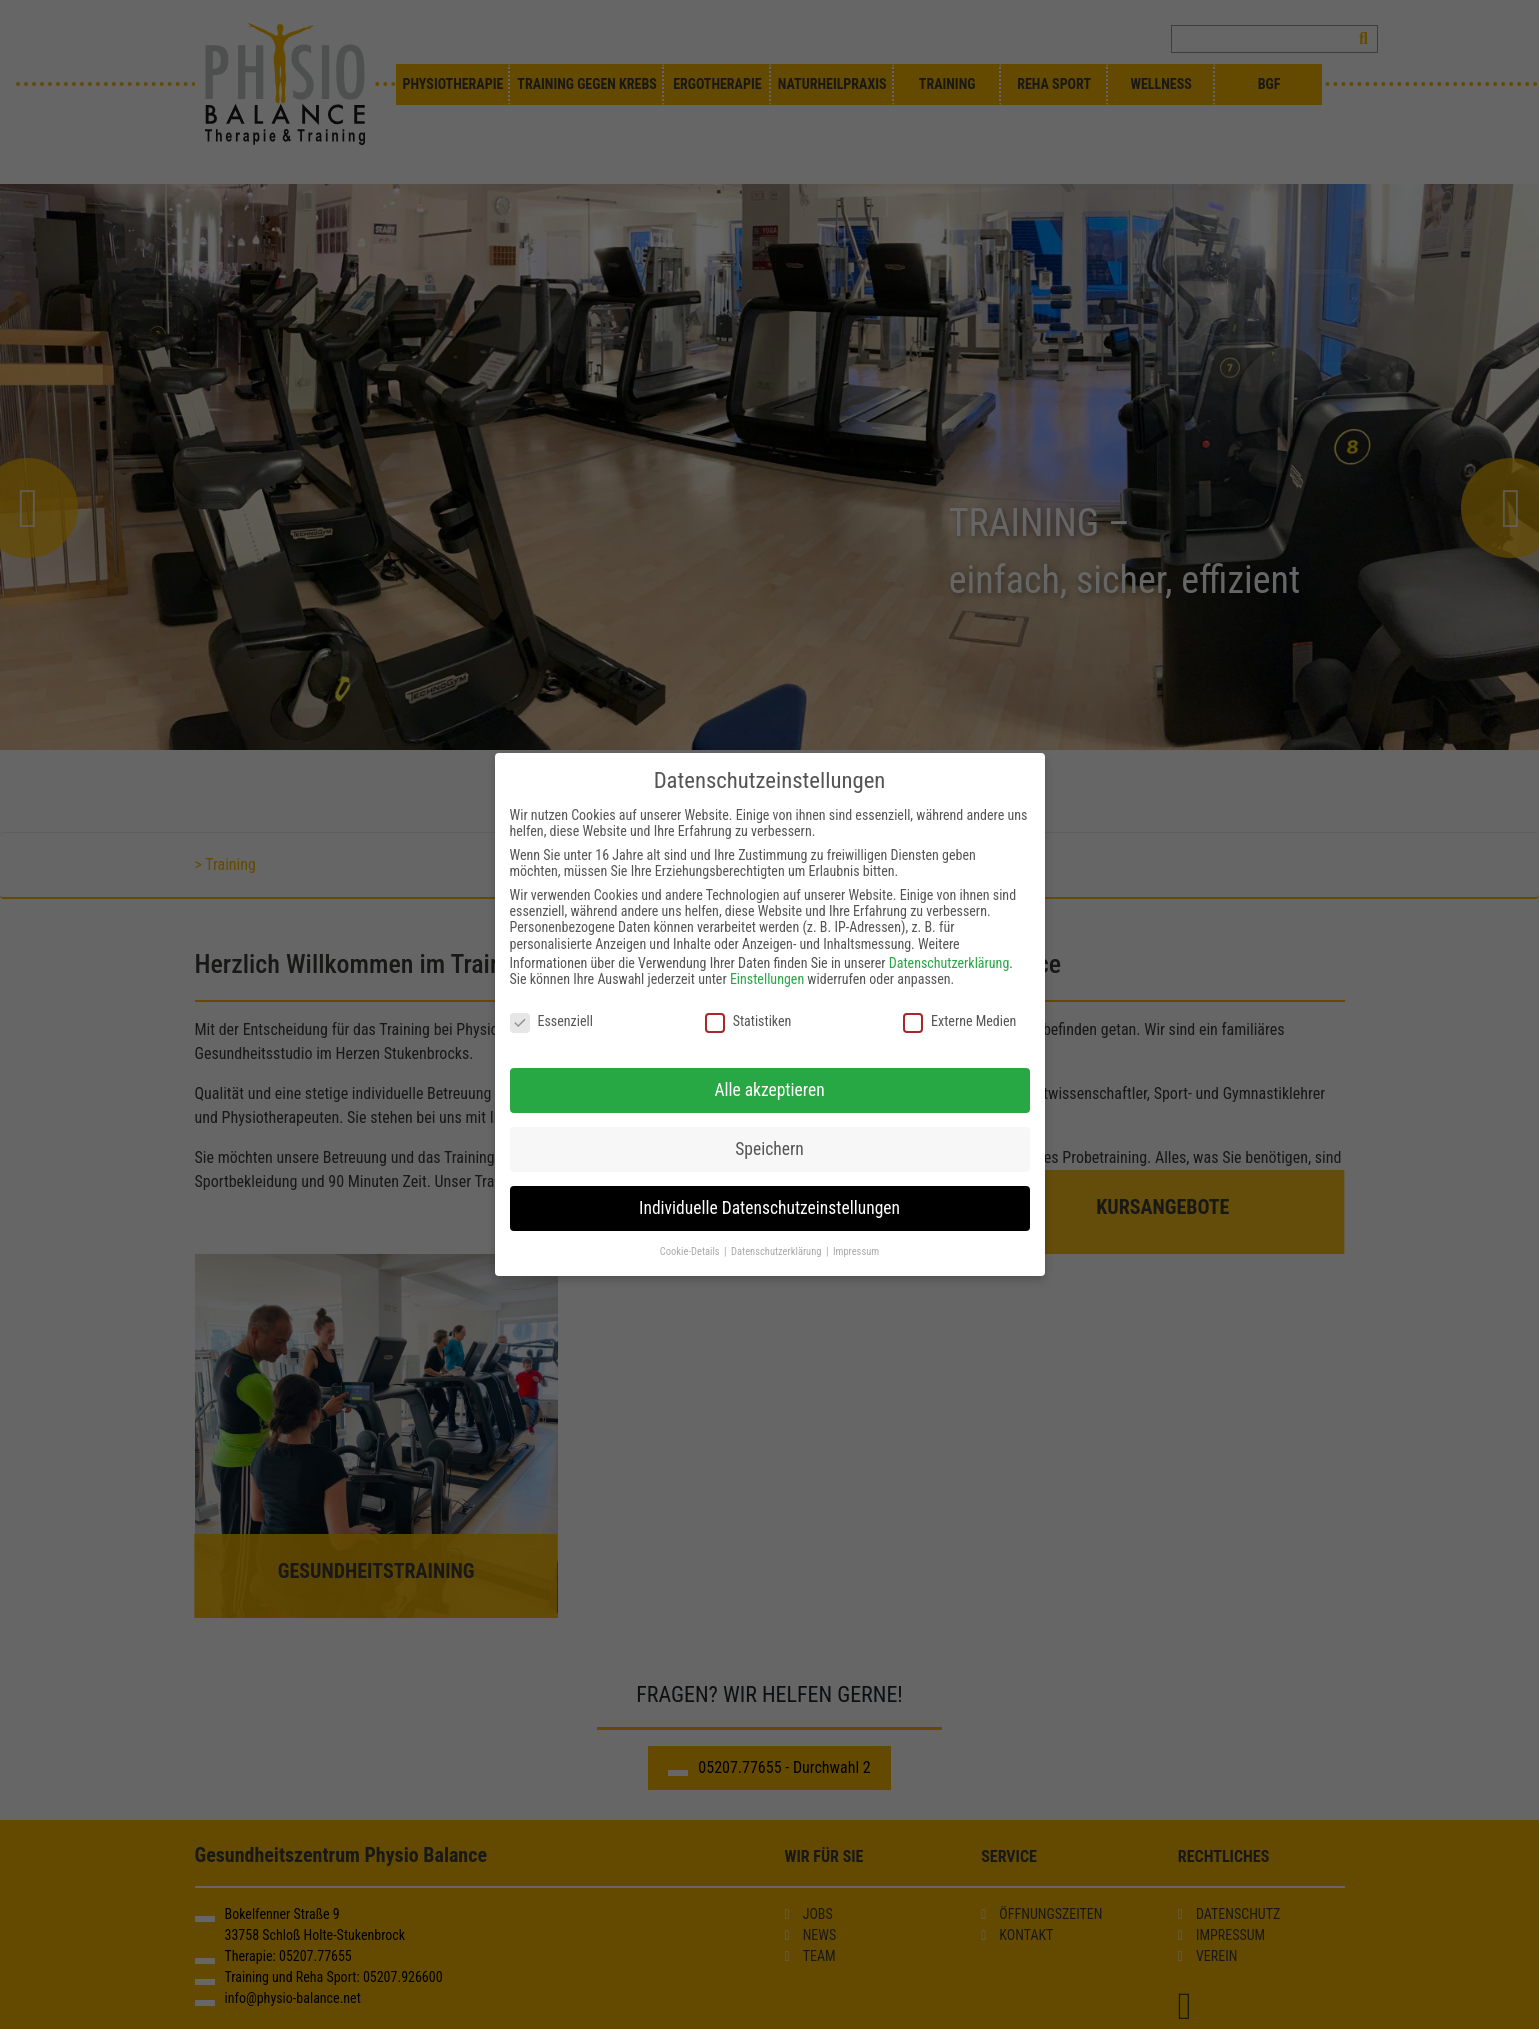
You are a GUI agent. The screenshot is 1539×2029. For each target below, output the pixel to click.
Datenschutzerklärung (949, 963)
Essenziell (551, 1021)
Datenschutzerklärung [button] (777, 1251)
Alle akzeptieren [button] (769, 1090)
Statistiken (748, 1021)
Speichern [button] (769, 1149)
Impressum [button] (856, 1251)
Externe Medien (959, 1021)
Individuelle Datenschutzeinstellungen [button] (769, 1208)
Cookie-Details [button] (691, 1251)
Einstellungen (767, 979)
